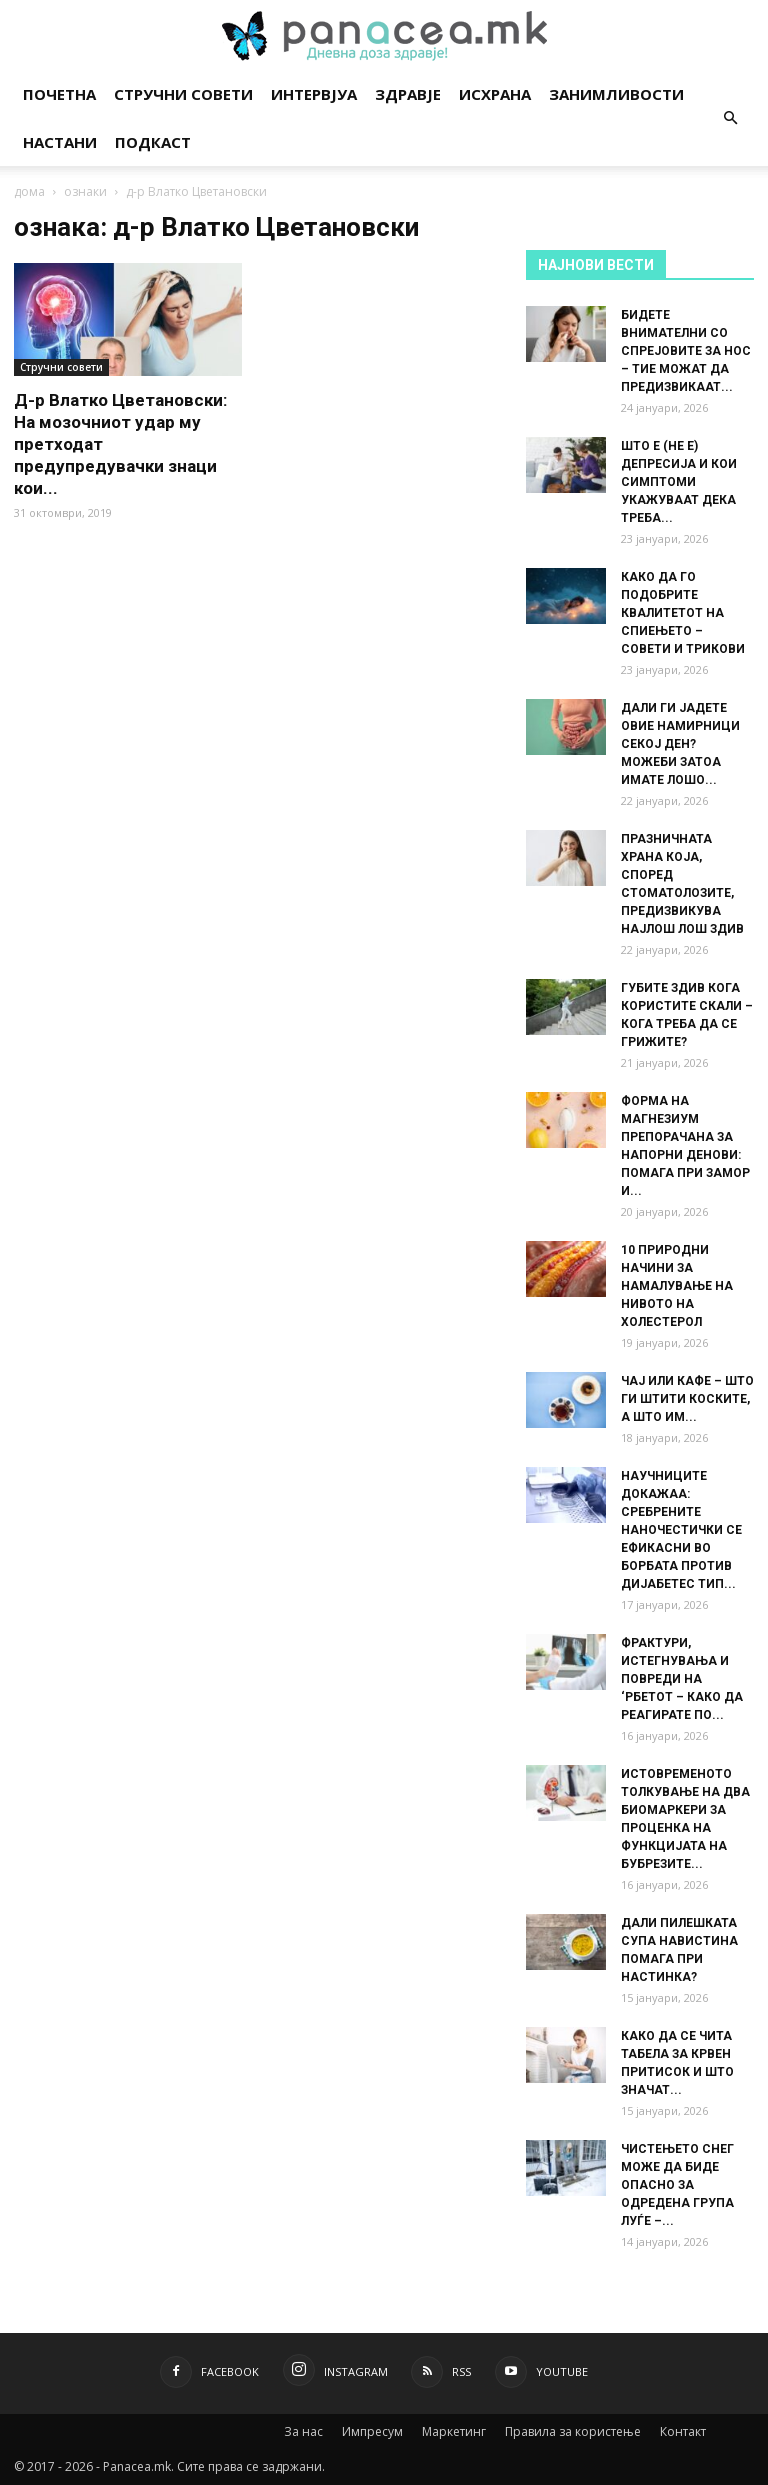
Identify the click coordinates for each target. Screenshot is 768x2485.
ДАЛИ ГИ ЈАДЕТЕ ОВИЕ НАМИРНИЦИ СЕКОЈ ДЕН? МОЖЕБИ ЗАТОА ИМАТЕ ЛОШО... (680, 744)
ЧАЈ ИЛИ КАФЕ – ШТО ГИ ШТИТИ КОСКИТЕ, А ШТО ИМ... (687, 1399)
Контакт (683, 2431)
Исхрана (495, 94)
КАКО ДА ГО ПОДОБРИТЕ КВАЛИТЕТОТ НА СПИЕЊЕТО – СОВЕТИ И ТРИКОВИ (683, 613)
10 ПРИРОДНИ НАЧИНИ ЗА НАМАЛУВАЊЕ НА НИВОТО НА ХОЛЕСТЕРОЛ (677, 1286)
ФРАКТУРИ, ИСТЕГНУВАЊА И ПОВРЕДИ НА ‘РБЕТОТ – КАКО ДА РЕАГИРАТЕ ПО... (682, 1679)
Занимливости (616, 94)
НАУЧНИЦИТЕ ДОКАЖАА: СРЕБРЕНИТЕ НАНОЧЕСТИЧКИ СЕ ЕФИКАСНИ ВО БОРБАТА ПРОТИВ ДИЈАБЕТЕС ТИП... (681, 1530)
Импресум (372, 2431)
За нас (303, 2431)
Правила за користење (573, 2431)
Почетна (59, 94)
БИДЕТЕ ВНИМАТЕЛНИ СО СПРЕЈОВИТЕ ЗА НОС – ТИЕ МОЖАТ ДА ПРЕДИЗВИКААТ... (686, 351)
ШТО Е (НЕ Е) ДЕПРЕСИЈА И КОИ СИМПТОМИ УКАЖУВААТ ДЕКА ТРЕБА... (679, 482)
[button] (730, 118)
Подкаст (153, 142)
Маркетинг (454, 2431)
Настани (60, 142)
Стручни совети (183, 94)
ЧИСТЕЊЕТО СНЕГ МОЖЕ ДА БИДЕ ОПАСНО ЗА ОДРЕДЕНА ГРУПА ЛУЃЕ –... (677, 2185)
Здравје (408, 94)
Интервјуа (314, 94)
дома (29, 191)
